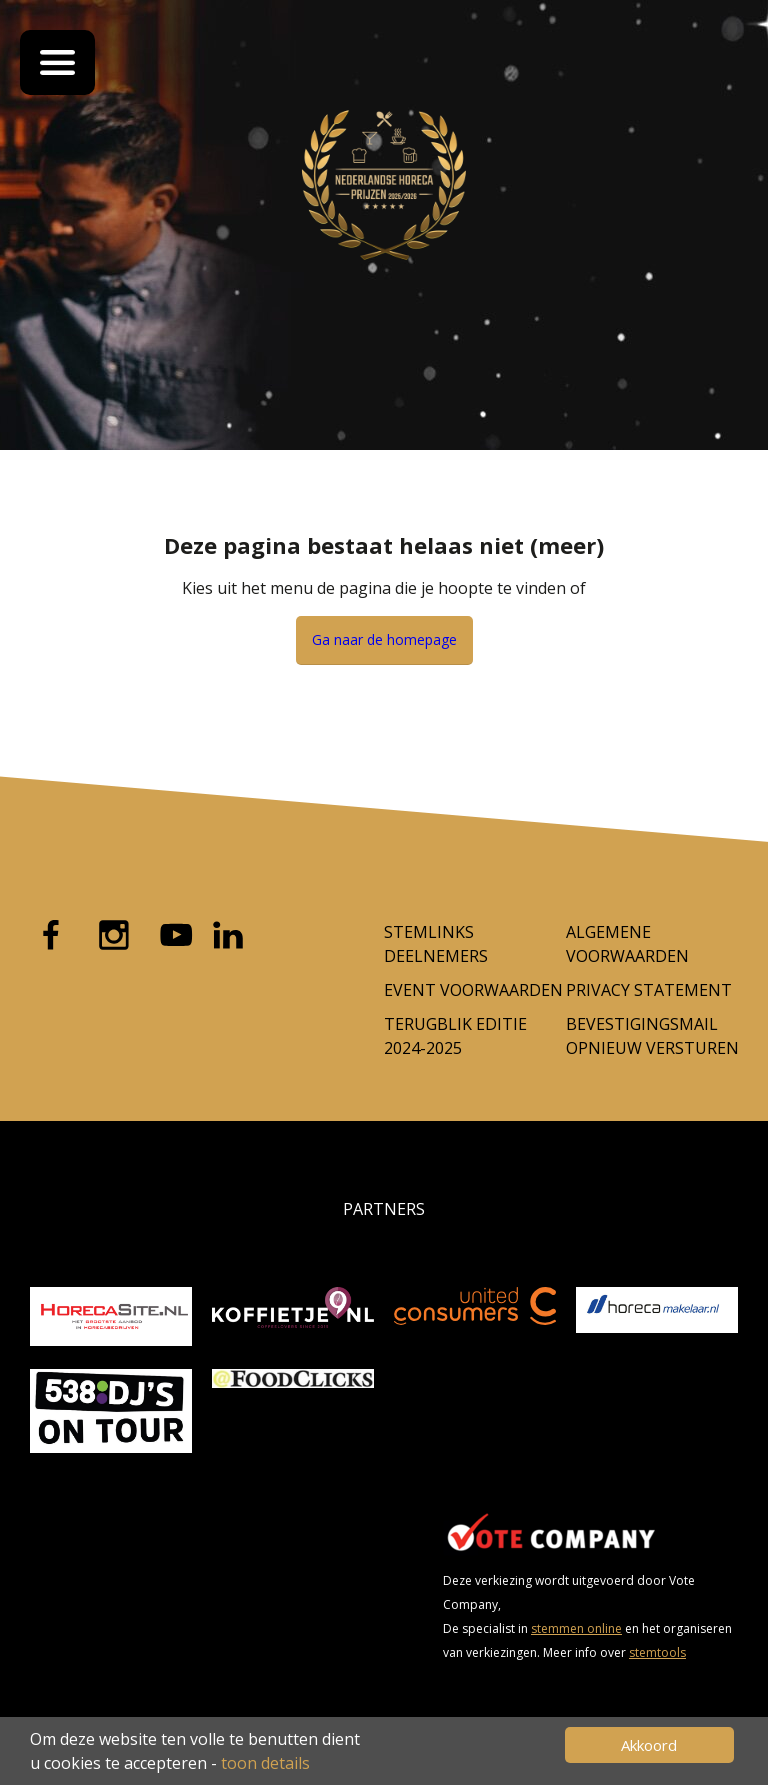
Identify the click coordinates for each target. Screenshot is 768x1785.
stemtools (657, 1652)
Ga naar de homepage (384, 639)
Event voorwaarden (473, 990)
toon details (265, 1763)
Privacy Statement (649, 990)
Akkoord (649, 1745)
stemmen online (576, 1628)
